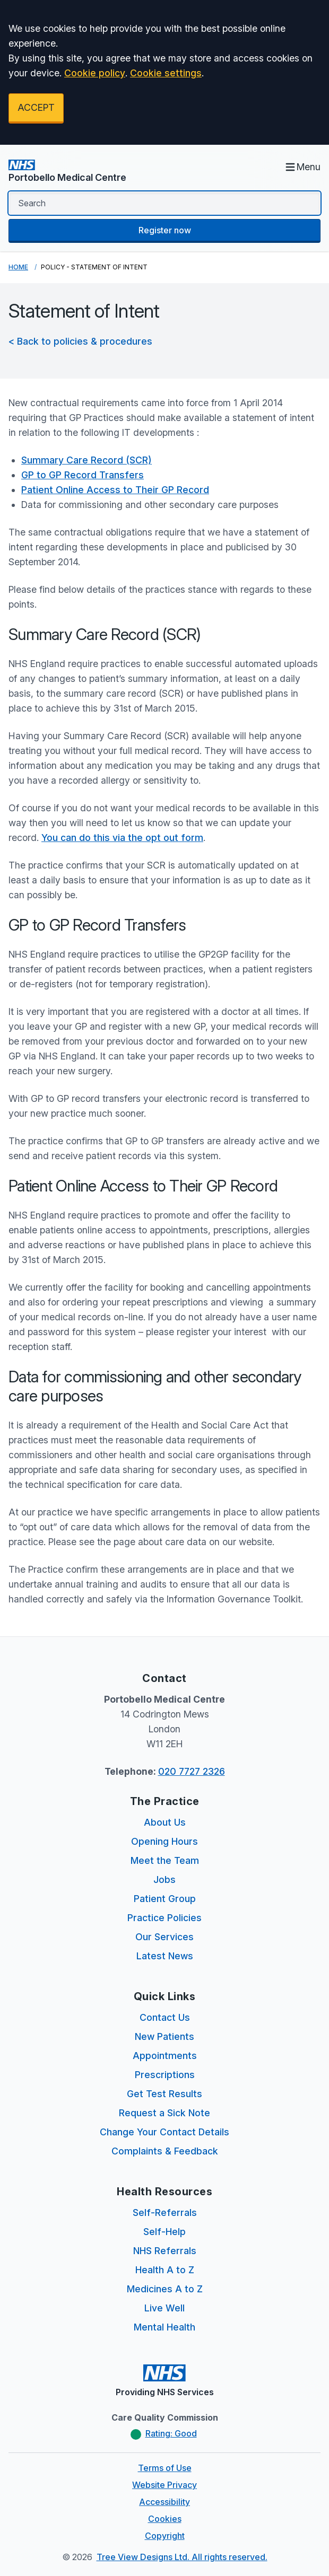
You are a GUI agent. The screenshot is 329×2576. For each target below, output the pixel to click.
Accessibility (164, 2501)
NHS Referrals (164, 2250)
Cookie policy (94, 72)
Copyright (165, 2535)
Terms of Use (165, 2468)
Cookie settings (166, 72)
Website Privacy (164, 2484)
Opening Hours (164, 1841)
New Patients (164, 2036)
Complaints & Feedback (164, 2151)
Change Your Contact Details (164, 2131)
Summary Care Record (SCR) (86, 460)
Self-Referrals (165, 2212)
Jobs (164, 1879)
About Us (165, 1822)
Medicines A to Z (165, 2288)
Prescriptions (165, 2074)
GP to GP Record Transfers (82, 474)
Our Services (164, 1936)
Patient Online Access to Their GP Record (115, 489)
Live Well (164, 2308)
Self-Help (164, 2231)
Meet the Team (165, 1860)
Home (18, 267)
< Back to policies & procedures (80, 341)
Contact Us (165, 2017)
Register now (164, 230)
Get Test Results (164, 2093)
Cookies (164, 2518)
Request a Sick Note (164, 2112)
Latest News (164, 1955)
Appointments (165, 2055)
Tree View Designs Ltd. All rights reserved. (182, 2557)
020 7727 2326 (191, 1771)
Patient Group (165, 1898)
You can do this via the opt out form (122, 837)
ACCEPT (36, 107)
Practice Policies (164, 1917)
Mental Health (164, 2327)
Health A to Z (164, 2269)
